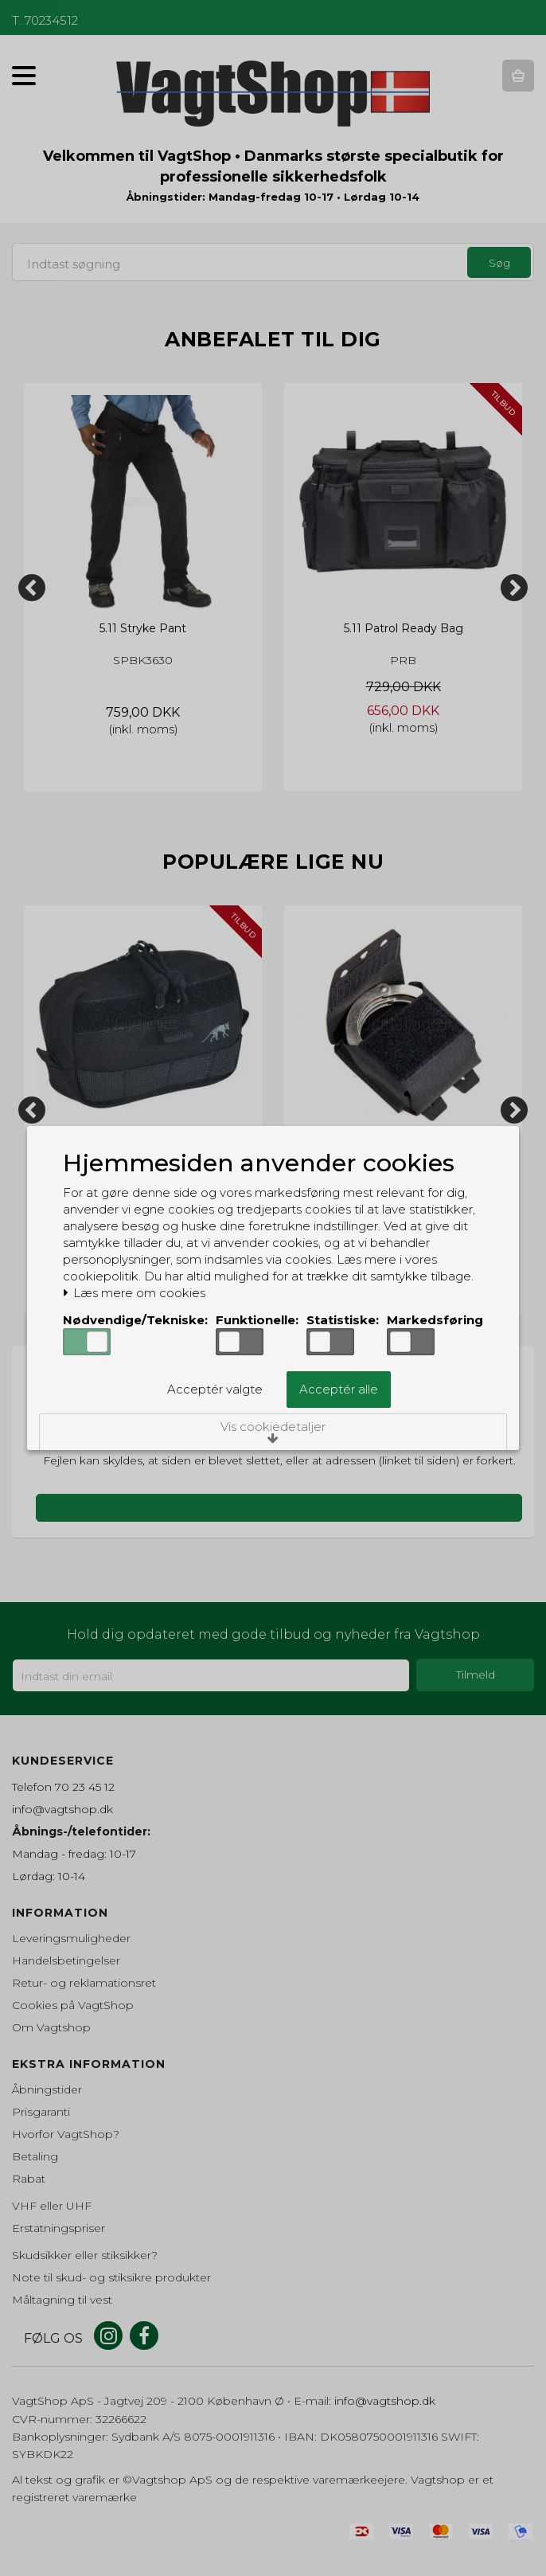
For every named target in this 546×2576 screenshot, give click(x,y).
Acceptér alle (338, 1389)
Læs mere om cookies (134, 1293)
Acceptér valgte (215, 1389)
